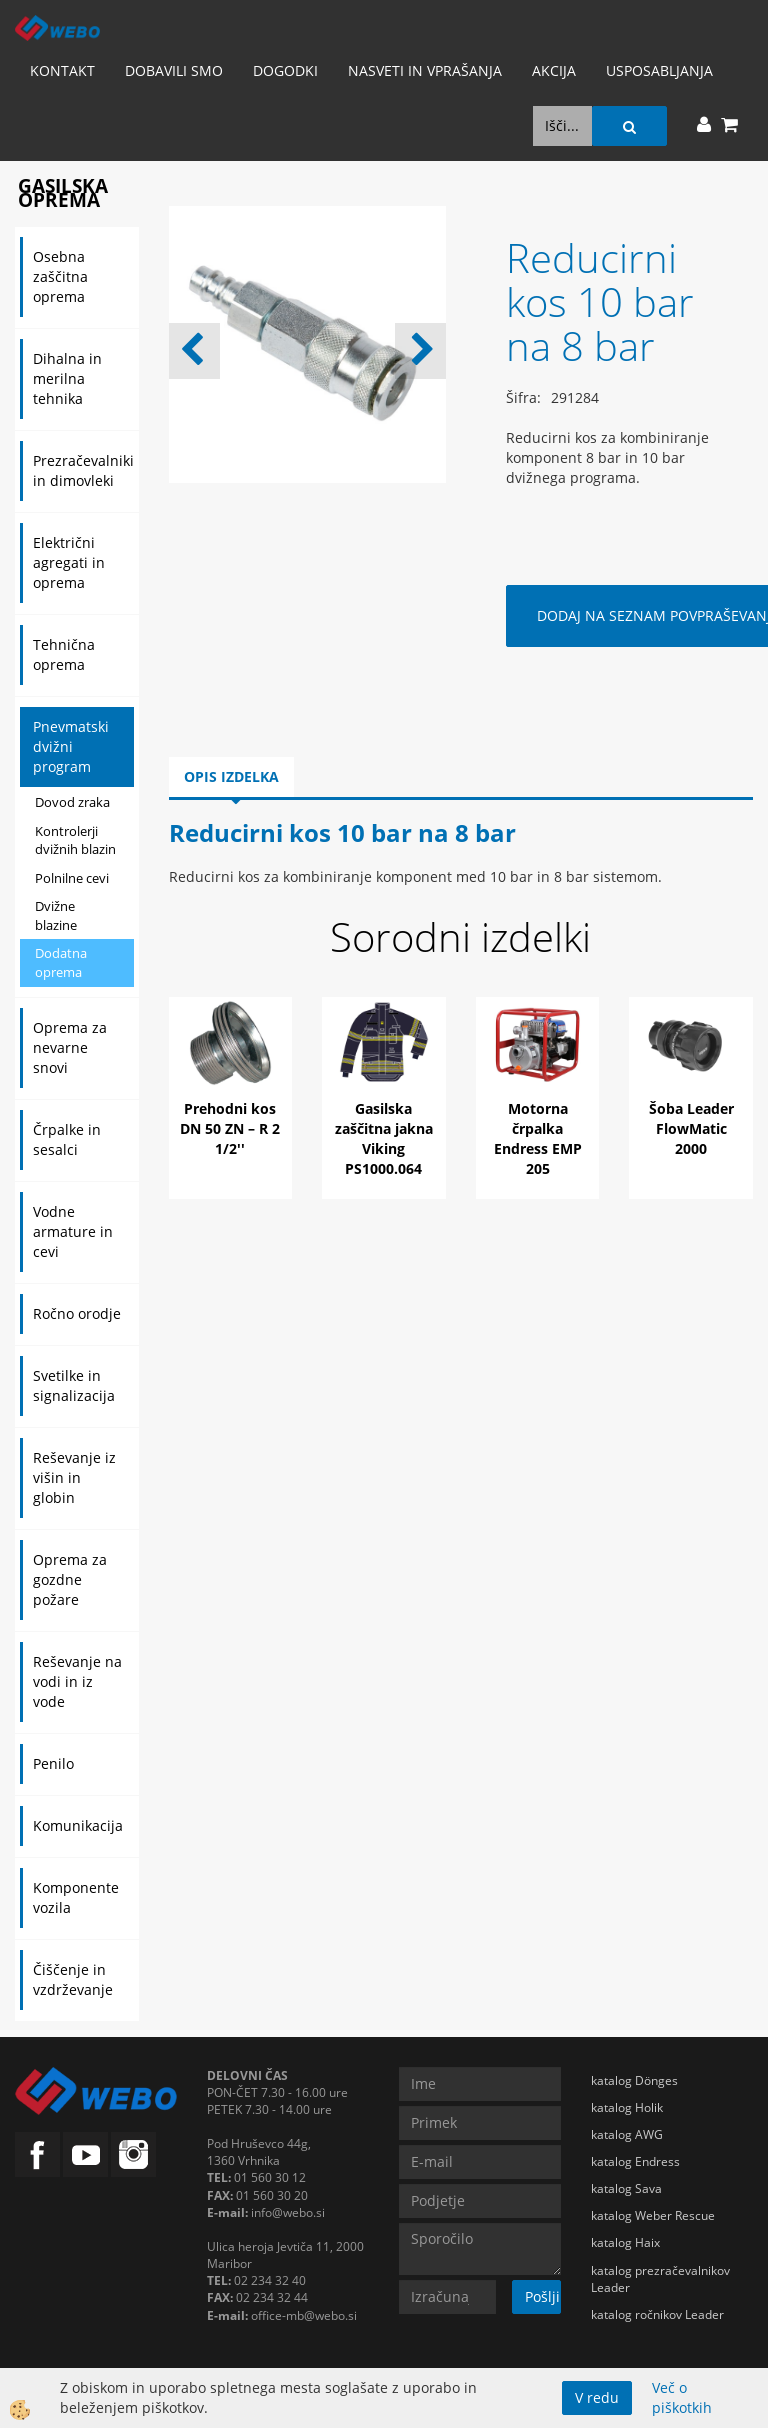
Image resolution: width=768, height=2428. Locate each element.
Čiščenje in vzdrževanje (73, 1979)
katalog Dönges (634, 2080)
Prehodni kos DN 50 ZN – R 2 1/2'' (230, 1128)
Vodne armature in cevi (73, 1231)
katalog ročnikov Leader (657, 2314)
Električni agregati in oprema (69, 562)
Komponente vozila (76, 1897)
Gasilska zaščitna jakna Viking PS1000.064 (384, 1138)
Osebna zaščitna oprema (60, 276)
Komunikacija (78, 1825)
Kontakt (62, 70)
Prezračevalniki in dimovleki (83, 470)
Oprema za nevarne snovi (70, 1047)
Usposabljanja (659, 70)
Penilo (53, 1763)
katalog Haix (625, 2242)
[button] (420, 351)
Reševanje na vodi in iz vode (77, 1681)
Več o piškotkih (682, 2397)
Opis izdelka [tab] (231, 776)
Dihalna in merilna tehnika (67, 378)
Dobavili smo (174, 70)
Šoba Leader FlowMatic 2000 (691, 1128)
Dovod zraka (72, 802)
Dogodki (285, 70)
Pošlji (542, 2296)
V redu (597, 2397)
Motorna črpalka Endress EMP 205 (538, 1138)
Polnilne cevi (72, 878)
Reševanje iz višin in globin (74, 1477)
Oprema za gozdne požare (70, 1579)
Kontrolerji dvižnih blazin (75, 840)
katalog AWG (627, 2134)
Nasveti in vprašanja (425, 70)
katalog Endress (635, 2161)
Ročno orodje (77, 1313)
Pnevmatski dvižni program (71, 746)
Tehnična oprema (64, 654)
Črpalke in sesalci (67, 1139)
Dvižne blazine (56, 915)
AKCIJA (554, 70)
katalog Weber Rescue (653, 2215)
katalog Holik (627, 2107)
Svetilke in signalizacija (74, 1385)
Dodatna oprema (61, 962)
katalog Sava (626, 2188)
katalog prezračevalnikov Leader (660, 2279)
